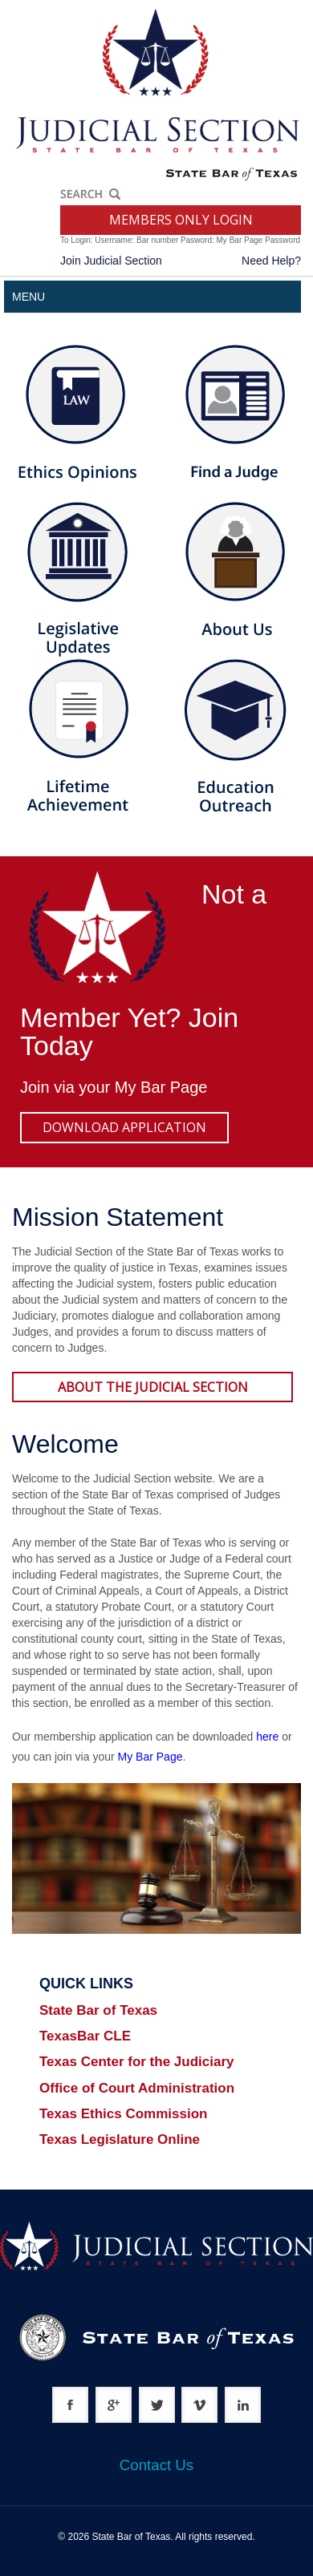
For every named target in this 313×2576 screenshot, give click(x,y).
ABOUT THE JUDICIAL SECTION (153, 1387)
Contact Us (156, 2465)
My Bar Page (161, 1087)
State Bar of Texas (98, 2010)
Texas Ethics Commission (123, 2113)
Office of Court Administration (136, 2088)
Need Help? (271, 260)
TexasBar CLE (85, 2036)
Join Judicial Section (111, 260)
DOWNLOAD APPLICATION (124, 1127)
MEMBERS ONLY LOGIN (181, 219)
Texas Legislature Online (119, 2139)
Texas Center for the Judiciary (136, 2061)
